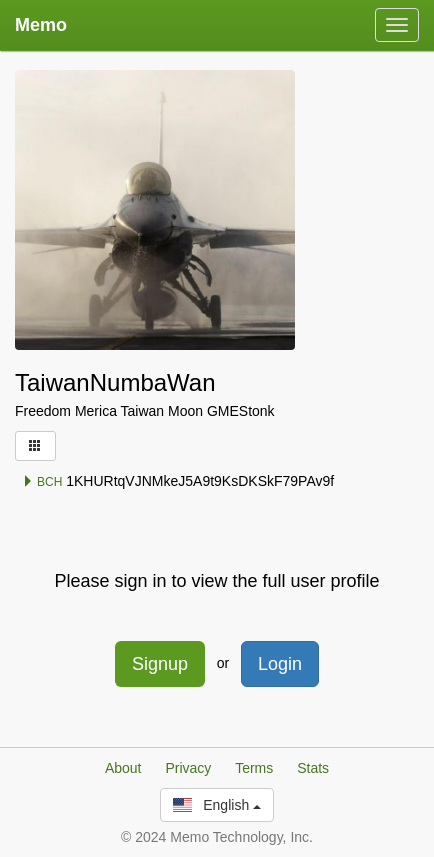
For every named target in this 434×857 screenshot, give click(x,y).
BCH (42, 482)
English (217, 805)
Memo (41, 25)
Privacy (188, 768)
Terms (254, 768)
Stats (313, 768)
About (123, 768)
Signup (160, 664)
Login (280, 664)
